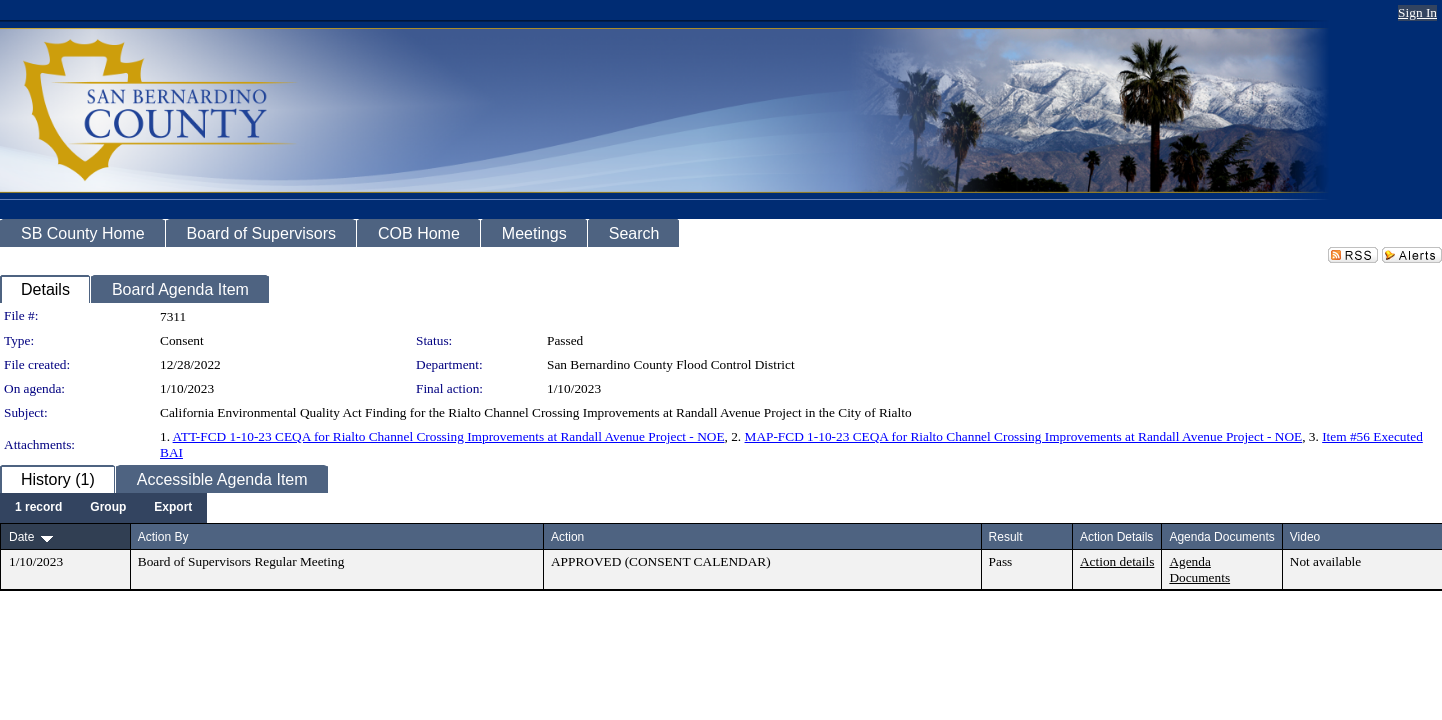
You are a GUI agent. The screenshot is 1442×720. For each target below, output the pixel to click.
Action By (163, 537)
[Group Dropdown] (108, 508)
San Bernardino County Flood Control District (671, 364)
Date (21, 537)
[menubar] (103, 508)
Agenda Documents (1199, 569)
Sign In (1417, 12)
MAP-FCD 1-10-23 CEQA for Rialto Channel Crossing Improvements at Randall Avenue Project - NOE (1024, 436)
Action (567, 537)
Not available (1325, 561)
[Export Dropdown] (173, 508)
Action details (1117, 561)
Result (1006, 537)
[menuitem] (38, 508)
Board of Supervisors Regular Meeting (241, 561)
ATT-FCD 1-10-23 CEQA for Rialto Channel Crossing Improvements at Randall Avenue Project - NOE (449, 436)
